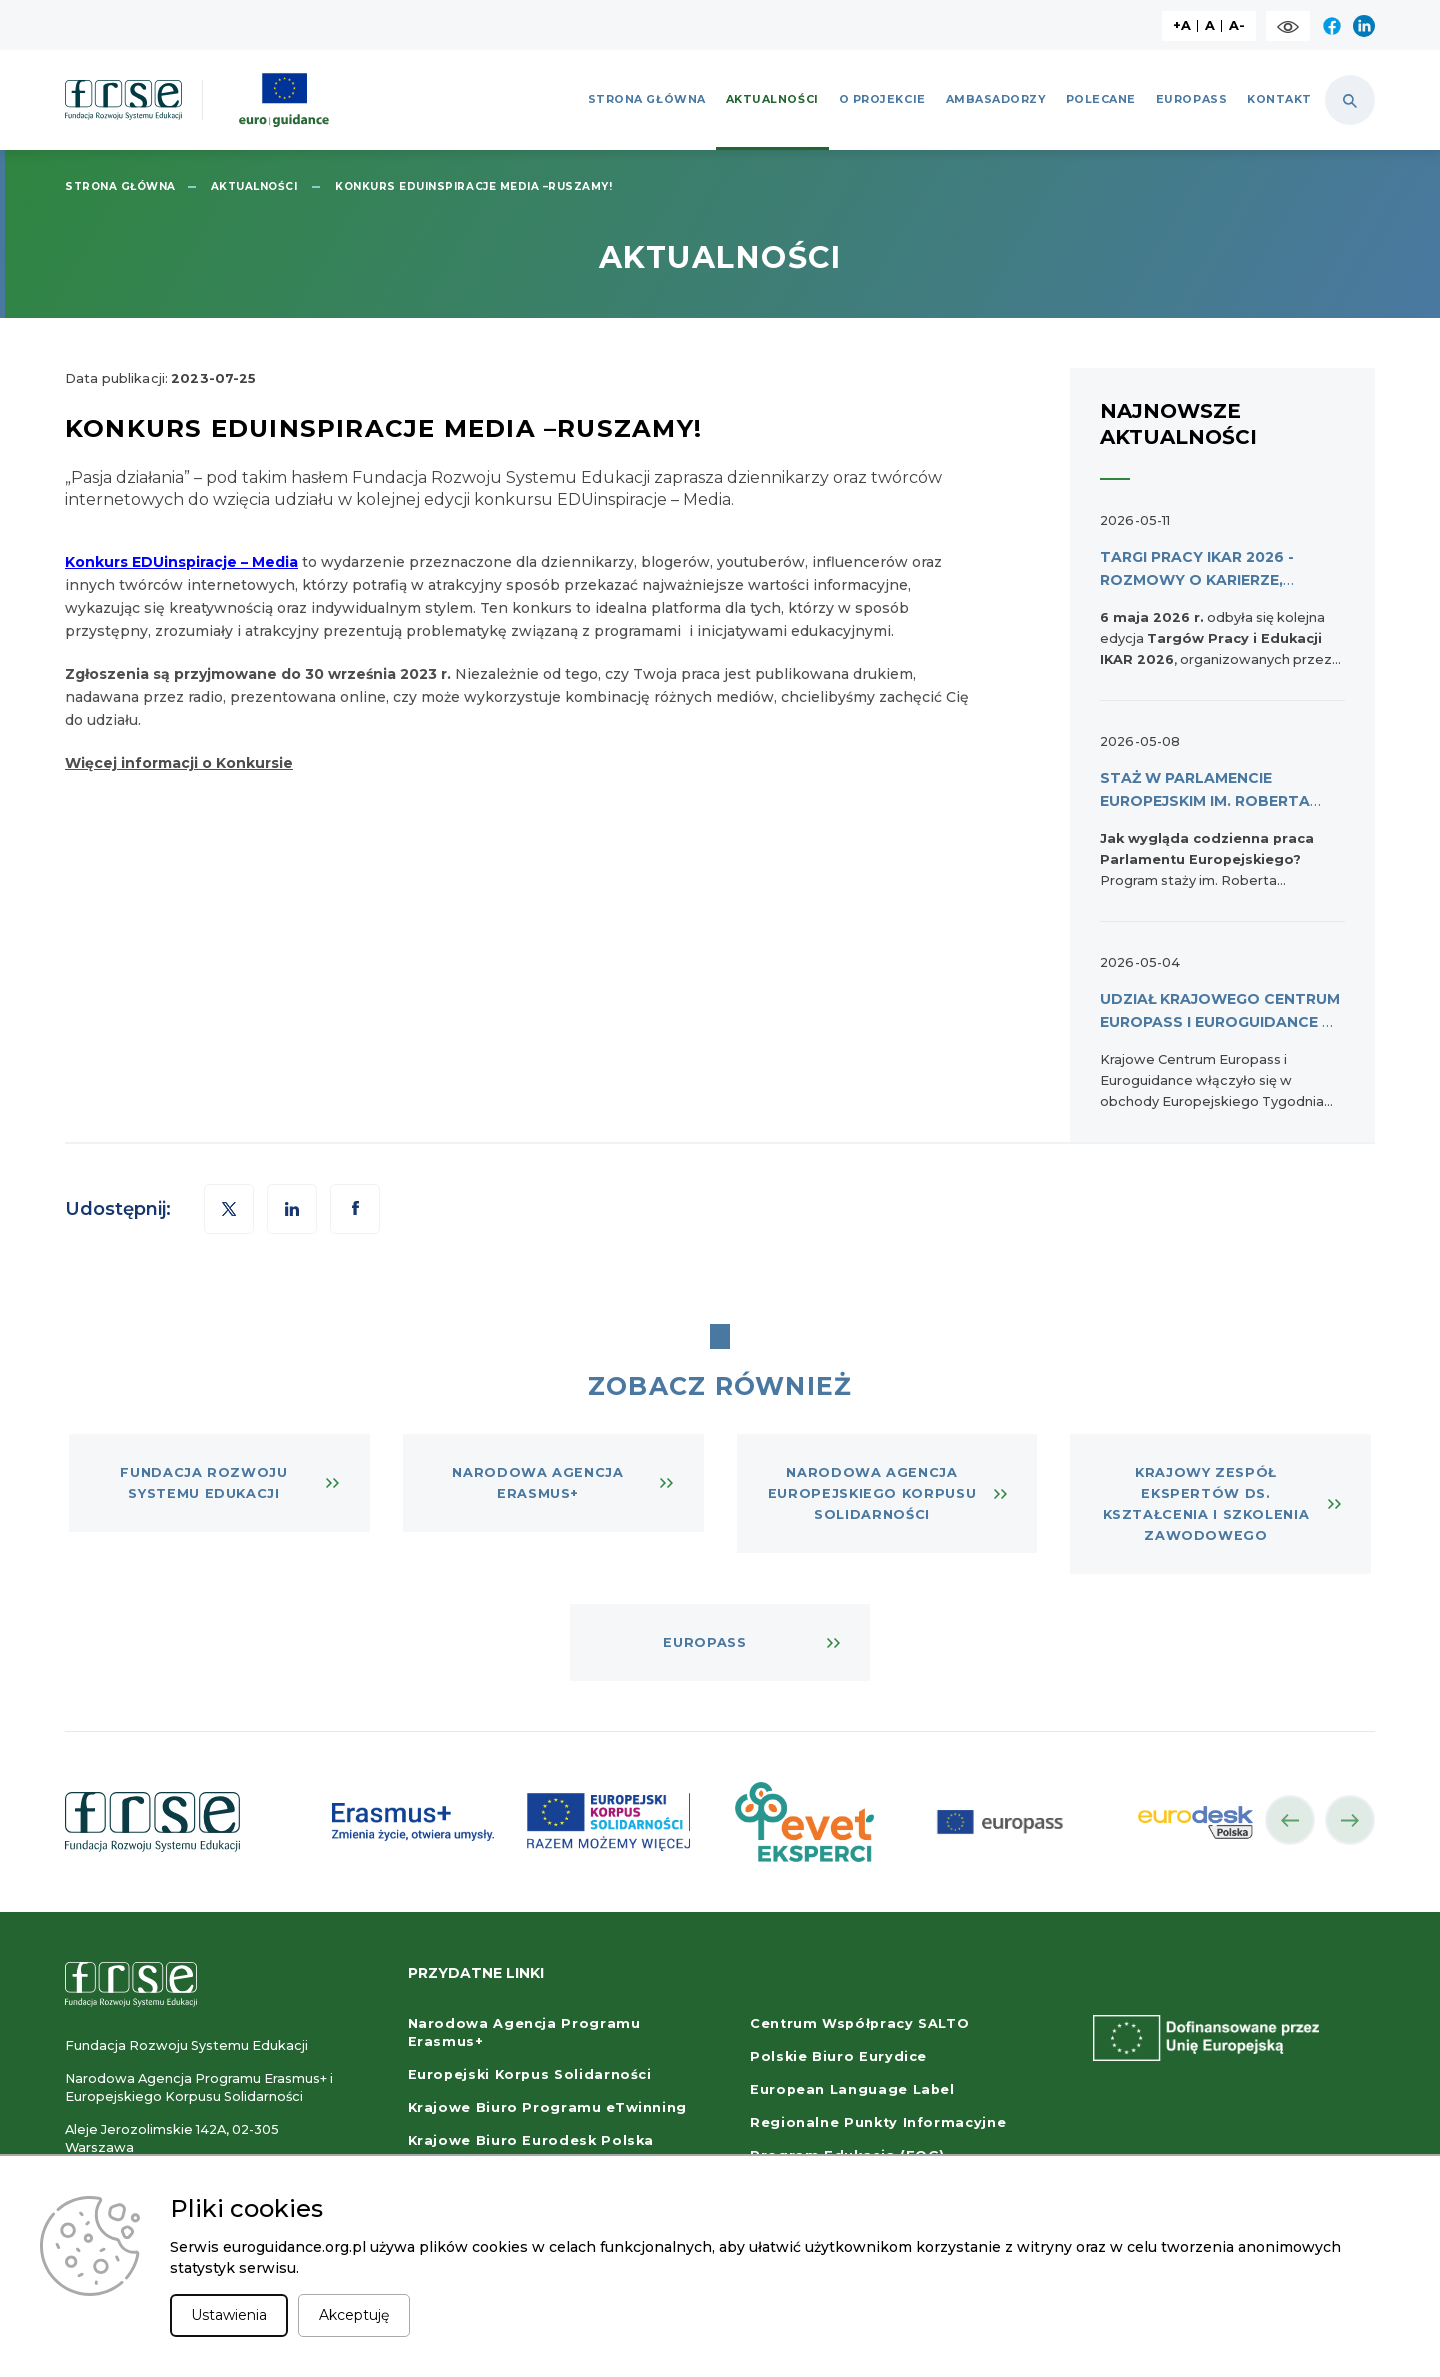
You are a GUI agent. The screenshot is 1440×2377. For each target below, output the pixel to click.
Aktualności (772, 99)
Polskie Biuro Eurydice (838, 2056)
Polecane (1101, 99)
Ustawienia (229, 2315)
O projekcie (882, 99)
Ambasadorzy (996, 99)
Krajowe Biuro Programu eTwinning (547, 2107)
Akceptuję (354, 2315)
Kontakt (1279, 99)
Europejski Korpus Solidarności (530, 2074)
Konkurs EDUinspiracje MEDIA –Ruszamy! (473, 186)
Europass (1191, 99)
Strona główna (647, 99)
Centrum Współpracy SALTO (859, 2023)
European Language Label (852, 2089)
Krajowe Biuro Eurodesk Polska (531, 2140)
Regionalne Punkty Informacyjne (878, 2122)
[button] (355, 1209)
